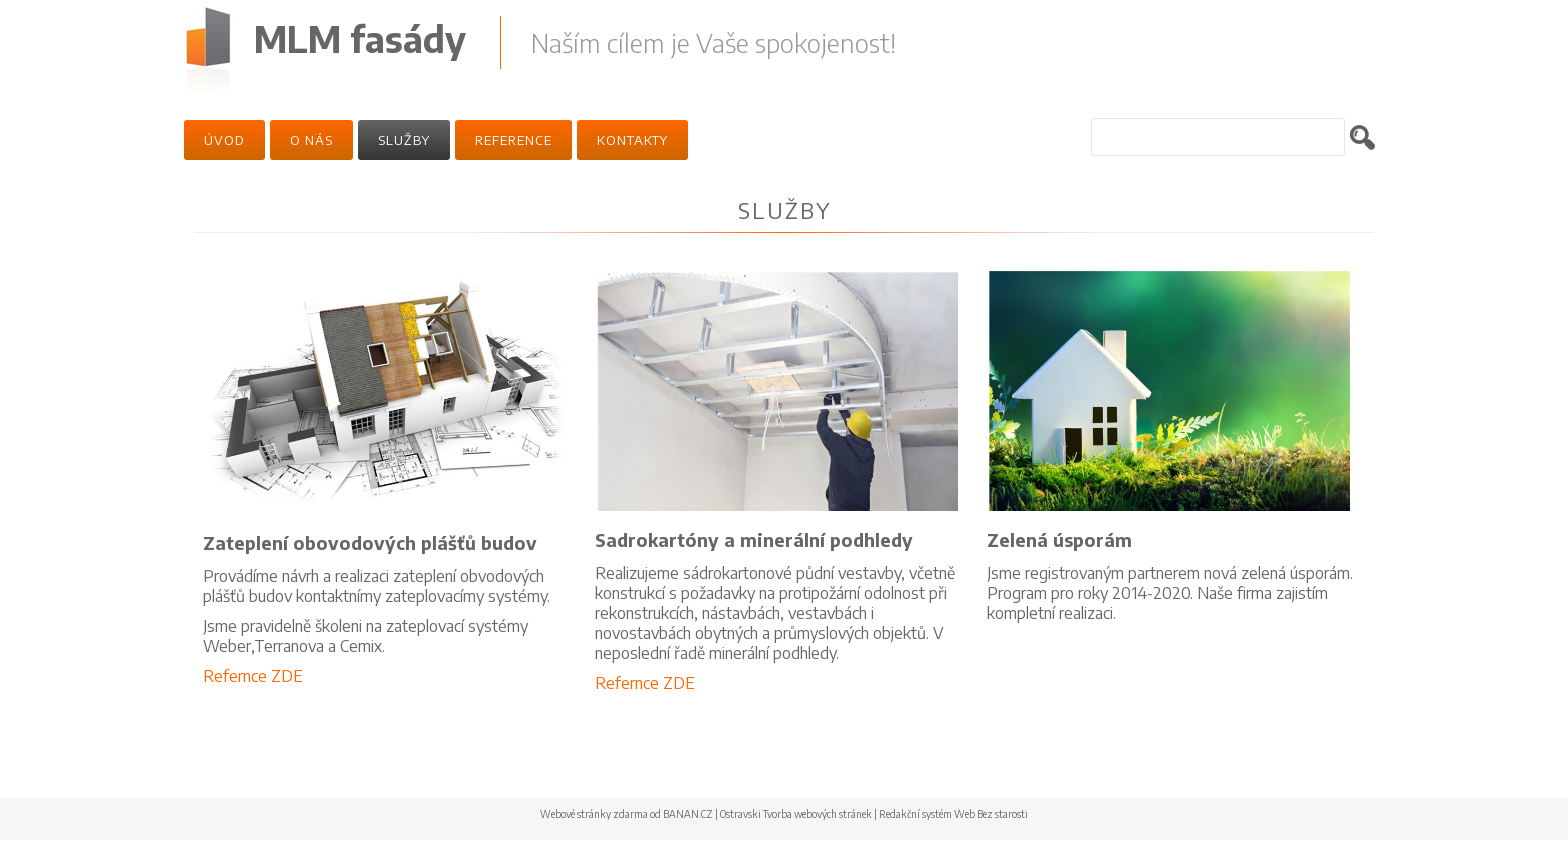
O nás (311, 140)
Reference (513, 140)
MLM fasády (360, 38)
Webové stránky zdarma (594, 814)
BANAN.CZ (688, 814)
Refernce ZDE (253, 676)
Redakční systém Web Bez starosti (953, 814)
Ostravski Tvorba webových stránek (796, 814)
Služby (404, 140)
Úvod (224, 140)
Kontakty (632, 140)
